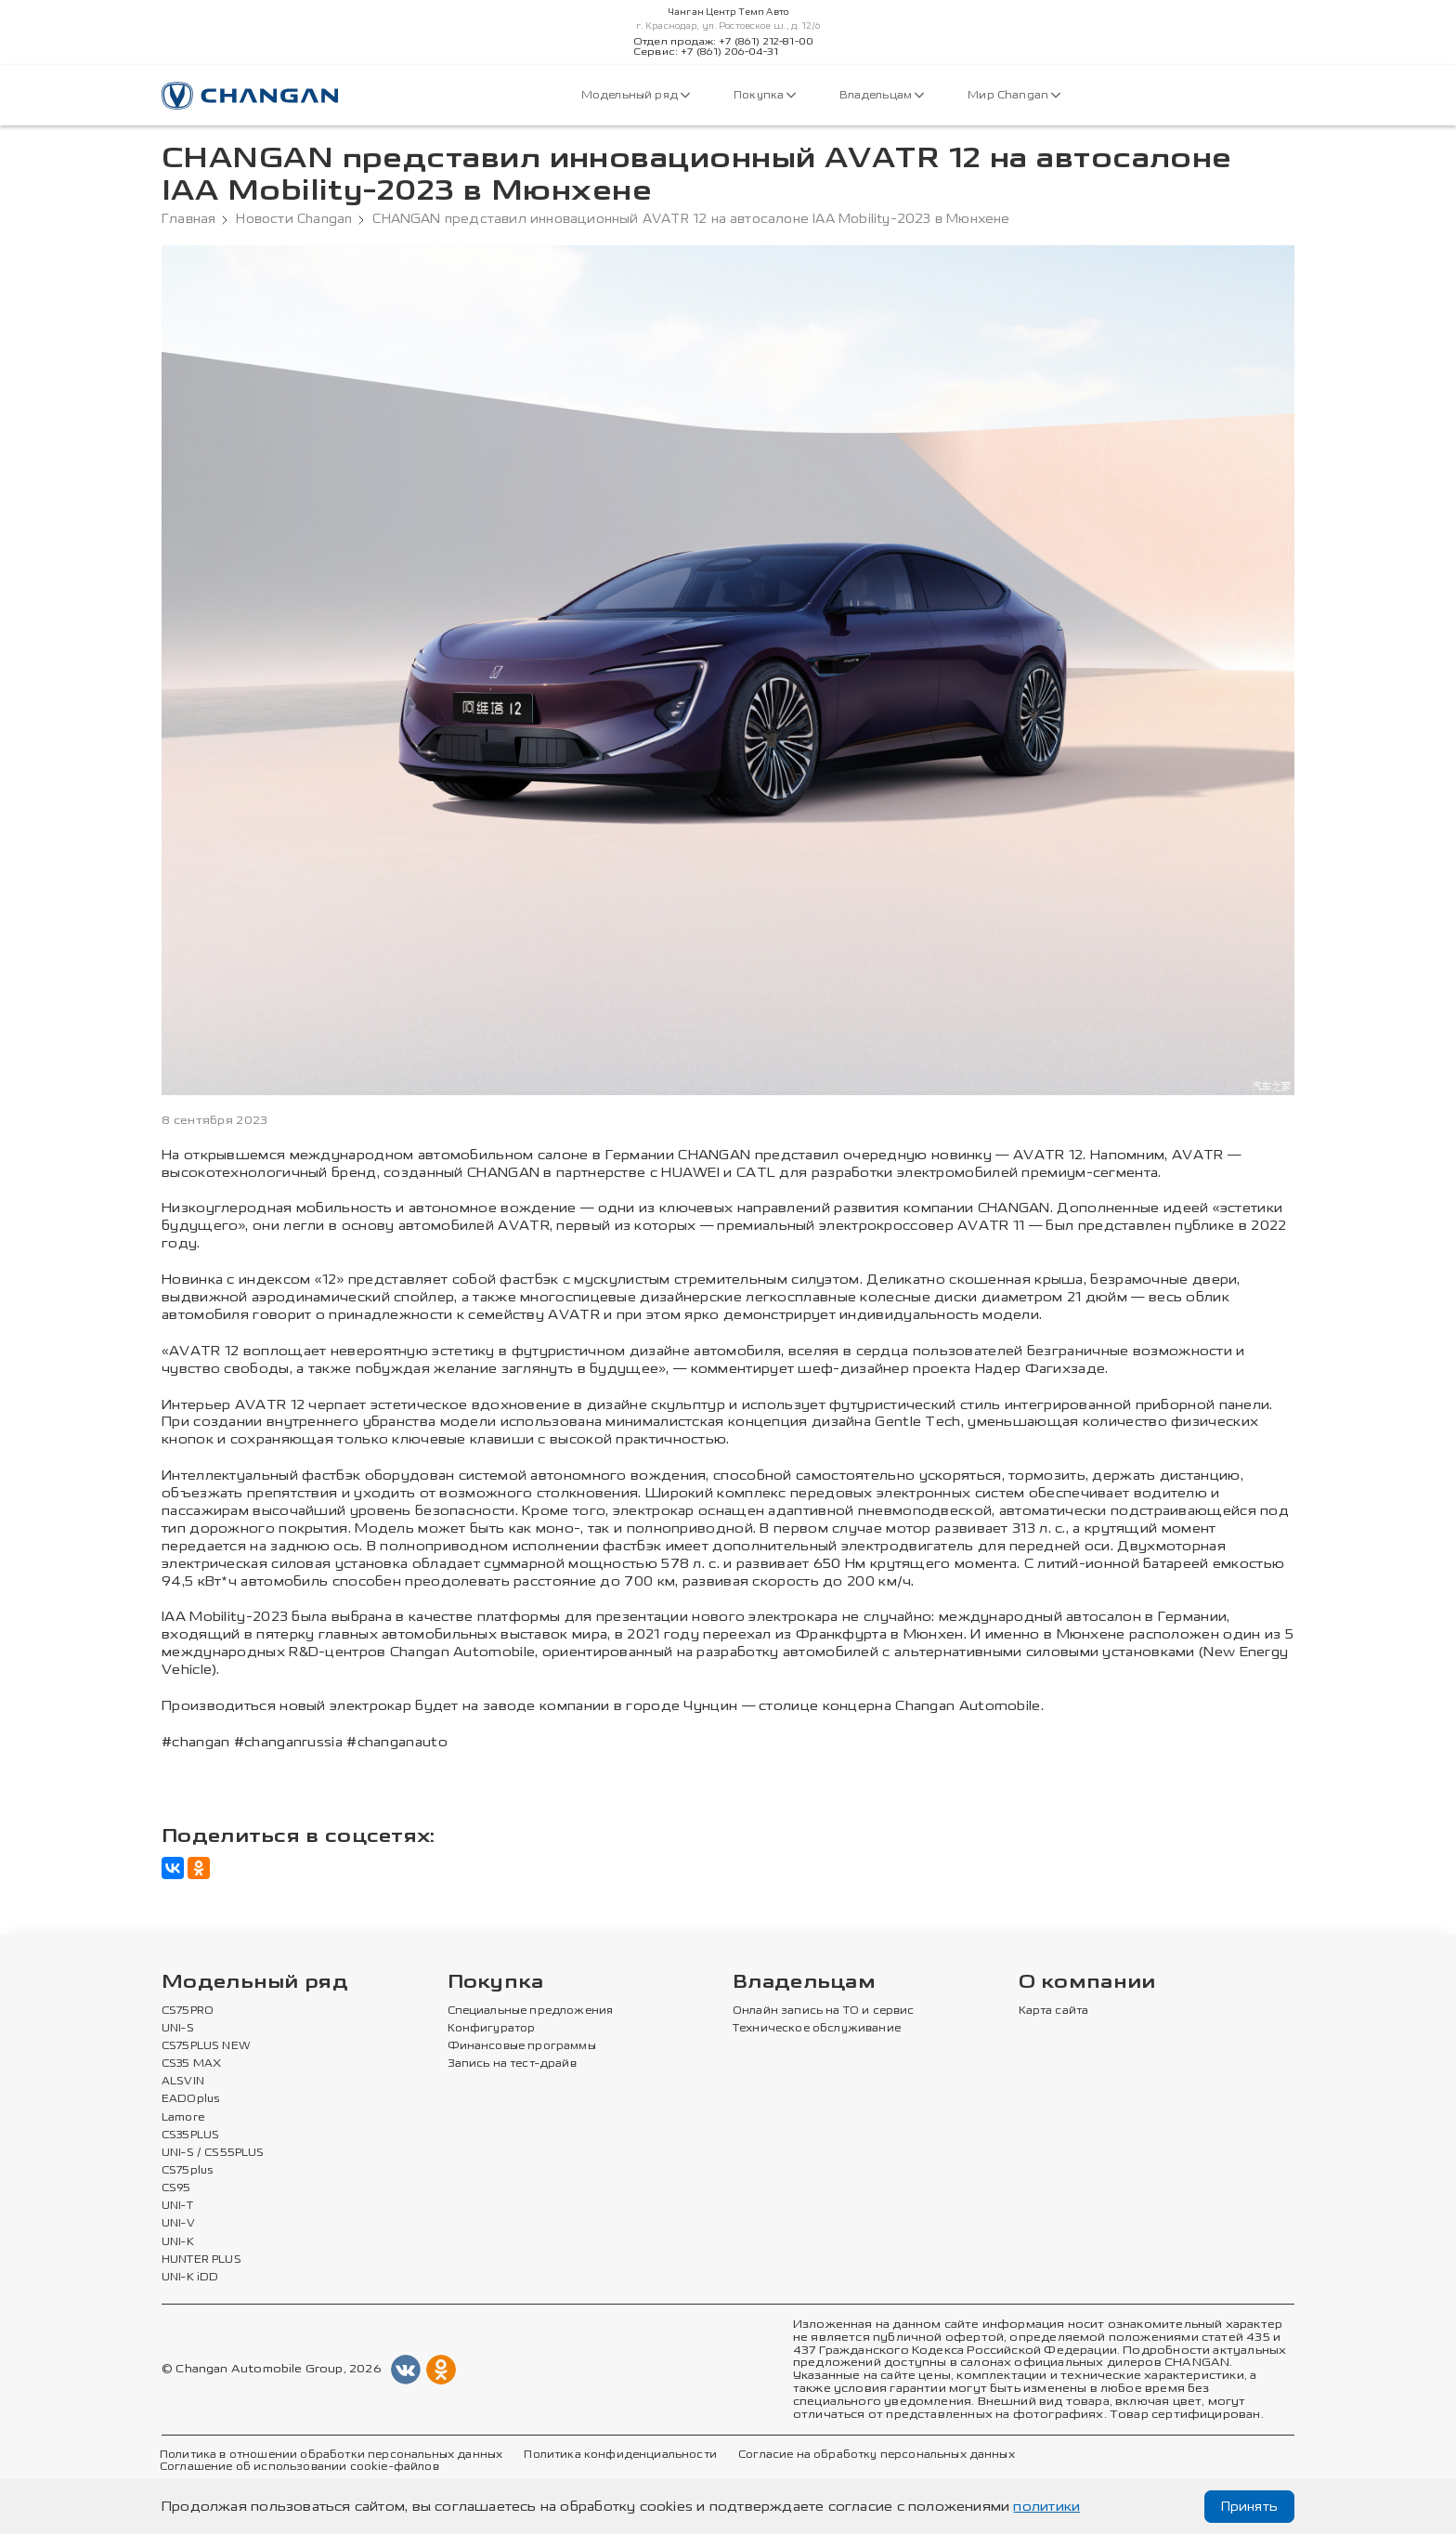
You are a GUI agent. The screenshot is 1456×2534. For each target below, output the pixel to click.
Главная (188, 219)
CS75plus (187, 2170)
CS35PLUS (190, 2135)
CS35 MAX (191, 2064)
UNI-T (177, 2206)
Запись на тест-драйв (512, 2064)
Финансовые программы (522, 2046)
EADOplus (190, 2099)
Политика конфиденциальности (620, 2455)
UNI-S (178, 2028)
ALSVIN (183, 2081)
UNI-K (178, 2242)
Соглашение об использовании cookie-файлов (299, 2467)
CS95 (176, 2188)
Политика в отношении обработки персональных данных (331, 2455)
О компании (1087, 1982)
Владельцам (881, 95)
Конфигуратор (492, 2028)
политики (1046, 2506)
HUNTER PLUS (201, 2260)
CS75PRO (188, 2011)
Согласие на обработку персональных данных (876, 2455)
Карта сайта (1054, 2011)
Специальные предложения (531, 2011)
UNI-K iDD (190, 2277)
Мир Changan (1014, 95)
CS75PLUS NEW (206, 2046)
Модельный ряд (635, 95)
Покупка (765, 95)
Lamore (183, 2117)
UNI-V (178, 2223)
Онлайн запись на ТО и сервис (824, 2011)
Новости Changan (294, 219)
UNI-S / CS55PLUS (213, 2153)
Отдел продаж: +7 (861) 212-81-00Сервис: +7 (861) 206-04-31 (723, 47)
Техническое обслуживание (817, 2028)
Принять (1249, 2507)
